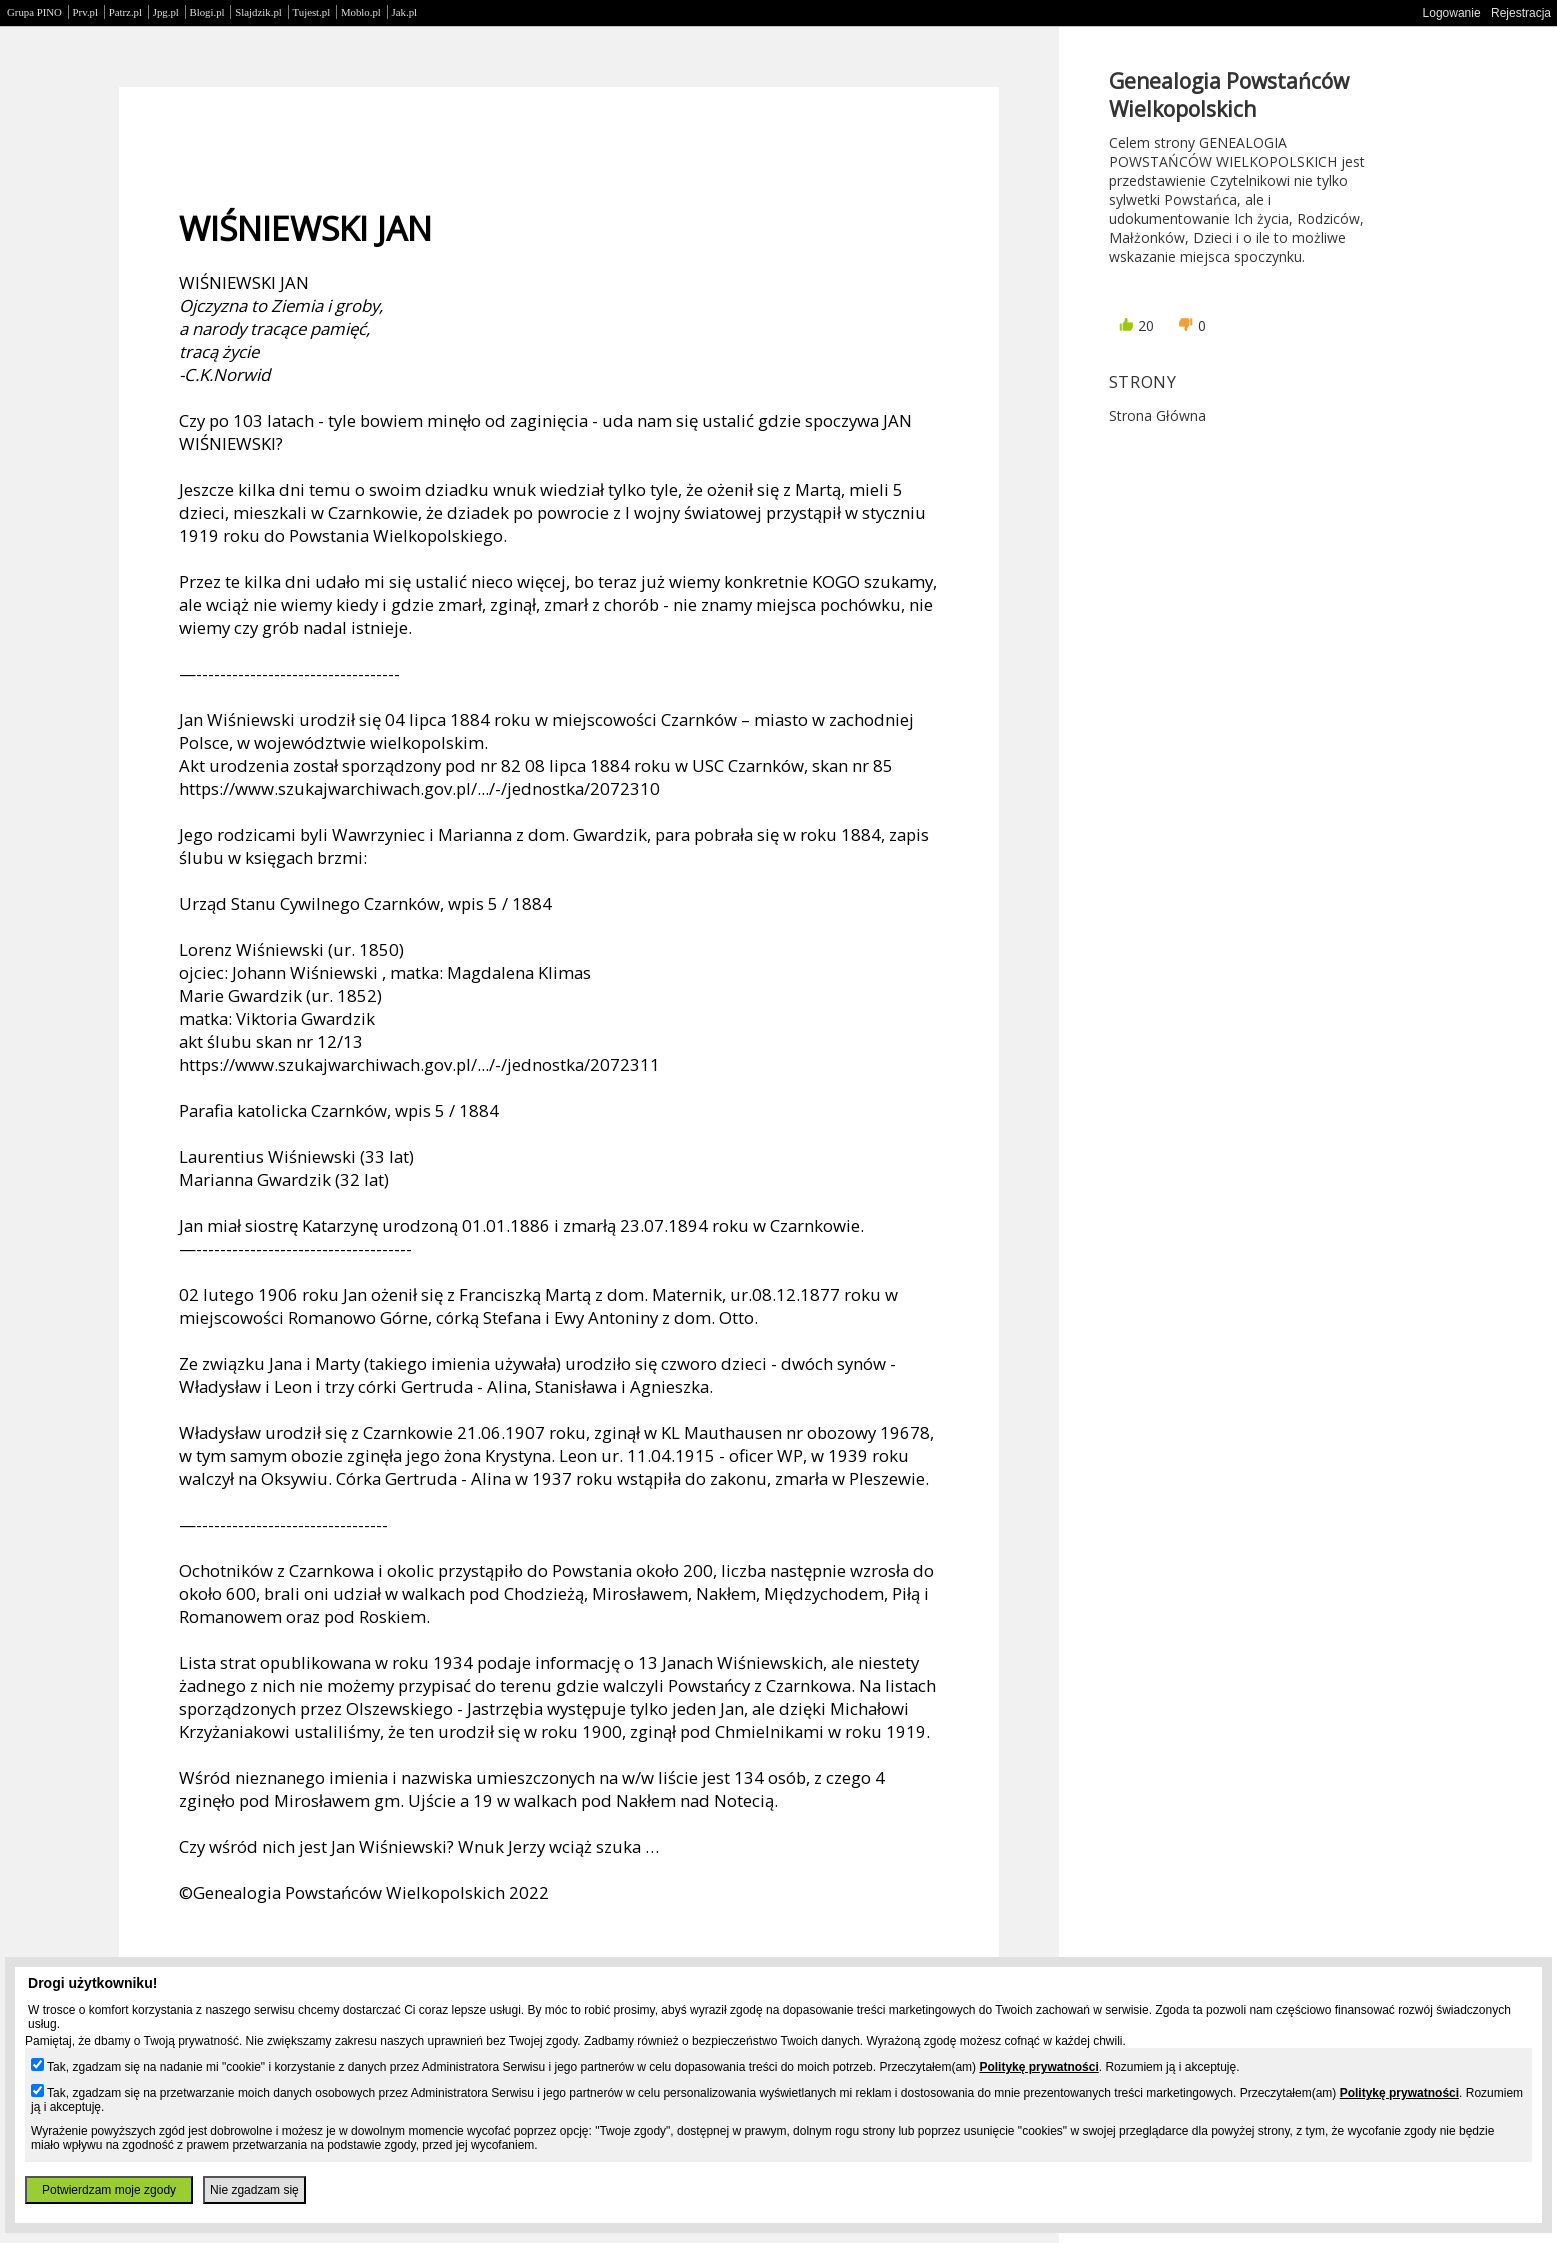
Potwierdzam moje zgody (109, 2190)
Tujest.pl (312, 12)
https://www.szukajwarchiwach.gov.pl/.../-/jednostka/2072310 (419, 788)
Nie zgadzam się (254, 2190)
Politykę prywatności (1038, 2067)
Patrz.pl (125, 12)
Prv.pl (85, 12)
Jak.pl (405, 12)
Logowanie (1452, 13)
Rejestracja (1521, 13)
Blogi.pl (207, 12)
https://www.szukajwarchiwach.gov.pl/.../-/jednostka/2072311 (419, 1064)
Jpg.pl (166, 12)
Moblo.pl (361, 12)
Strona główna (1157, 415)
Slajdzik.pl (258, 12)
